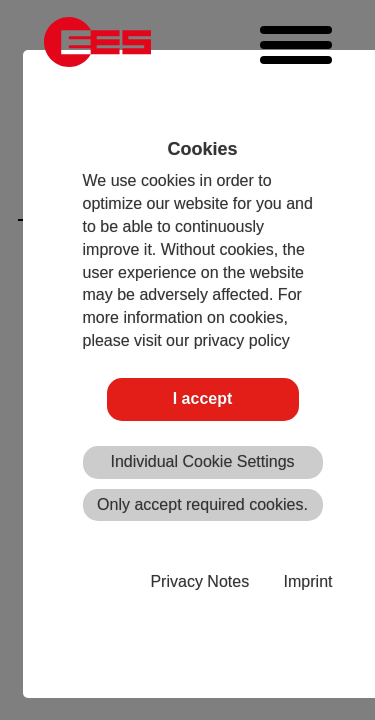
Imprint (308, 581)
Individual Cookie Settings (202, 461)
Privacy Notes (199, 581)
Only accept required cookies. (202, 504)
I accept (203, 398)
